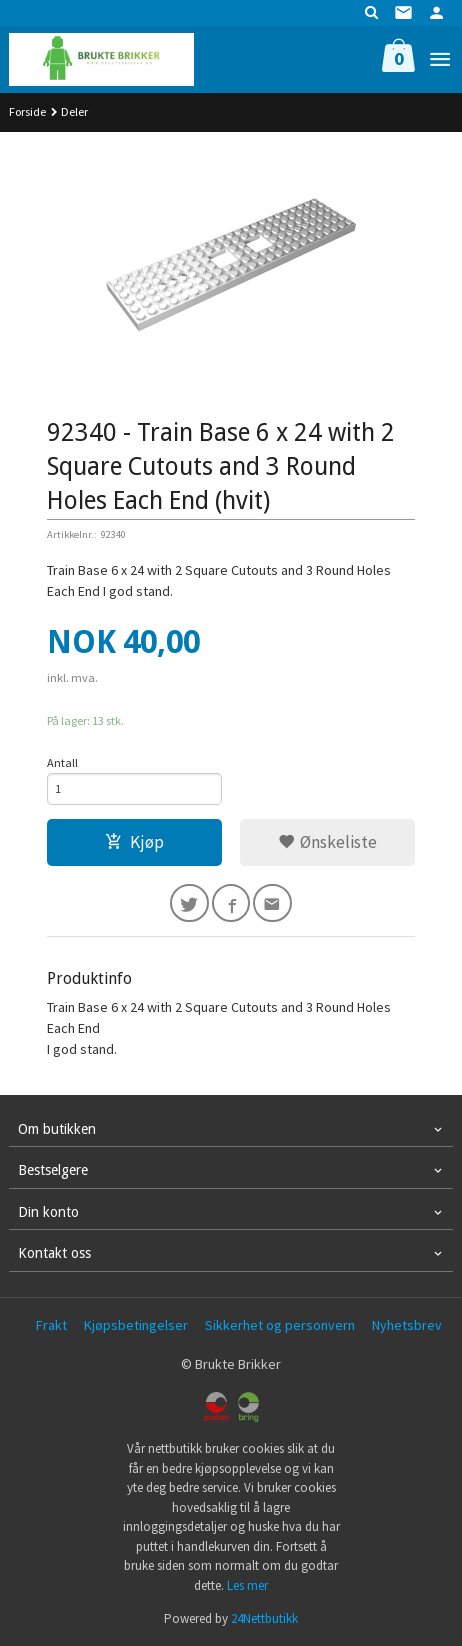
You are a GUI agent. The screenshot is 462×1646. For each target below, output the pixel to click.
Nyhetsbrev (407, 1325)
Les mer (247, 1585)
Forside (27, 111)
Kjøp (134, 842)
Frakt (51, 1325)
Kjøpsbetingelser (136, 1325)
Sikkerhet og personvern (280, 1325)
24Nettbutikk (264, 1618)
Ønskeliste (327, 842)
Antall (62, 762)
